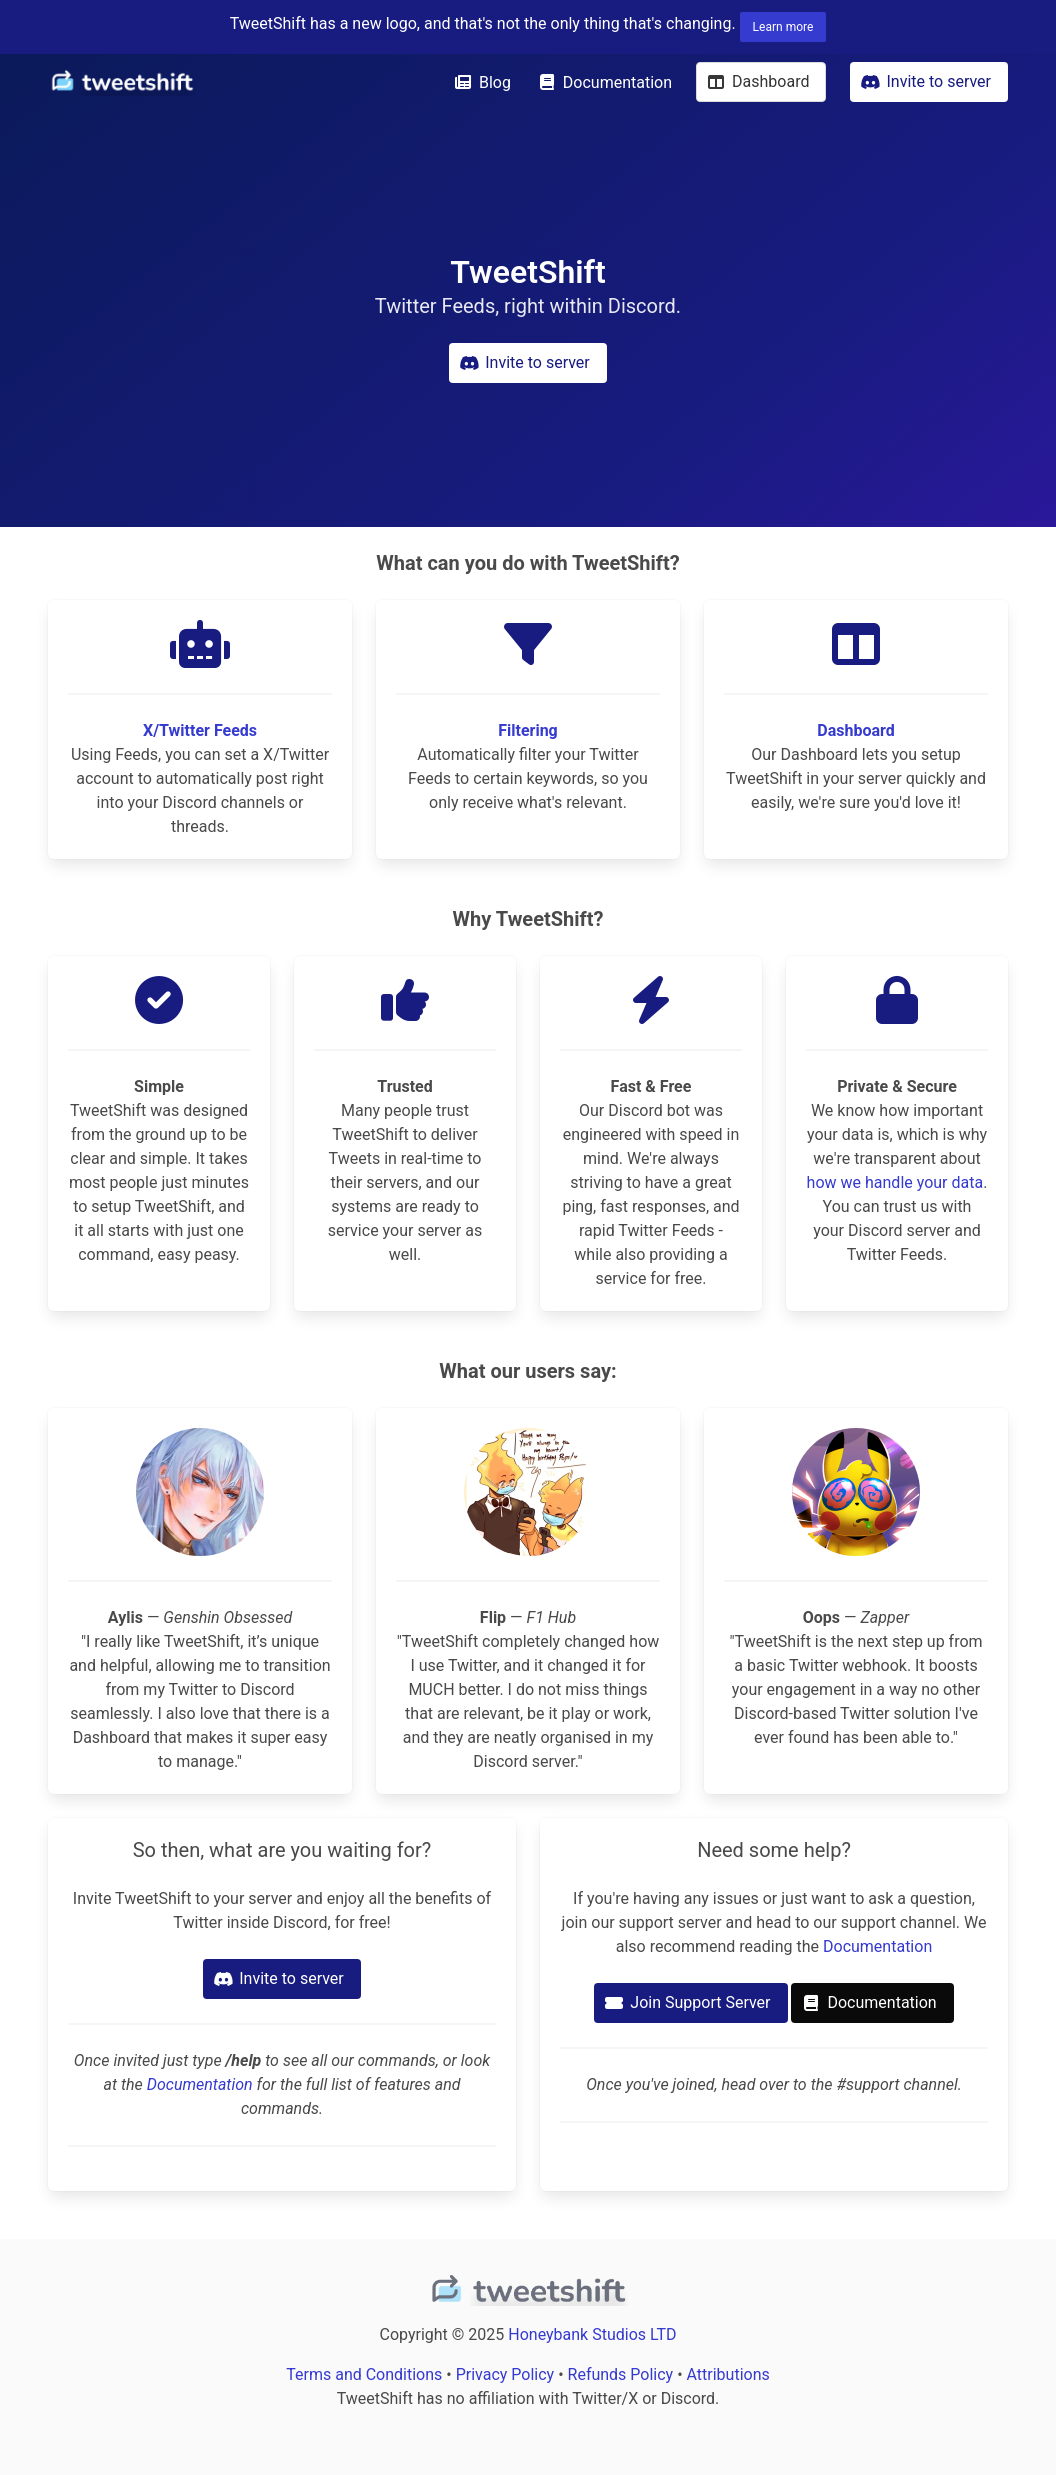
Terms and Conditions (364, 2374)
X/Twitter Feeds (200, 730)
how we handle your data (895, 1182)
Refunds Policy (621, 2374)
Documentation (200, 2084)
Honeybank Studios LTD (592, 2334)
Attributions (728, 2374)
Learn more (783, 27)
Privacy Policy (505, 2374)
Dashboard (855, 730)
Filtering (528, 730)
